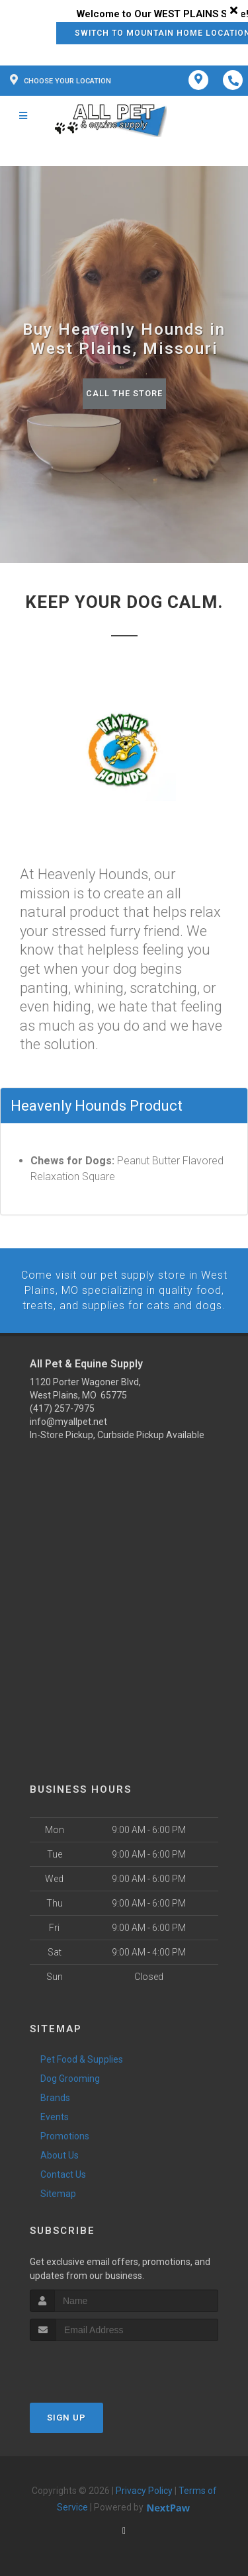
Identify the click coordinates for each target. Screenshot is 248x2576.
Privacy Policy (144, 2490)
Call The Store (124, 393)
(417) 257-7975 (62, 1407)
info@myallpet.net (68, 1421)
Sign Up (66, 2417)
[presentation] (100, 2365)
